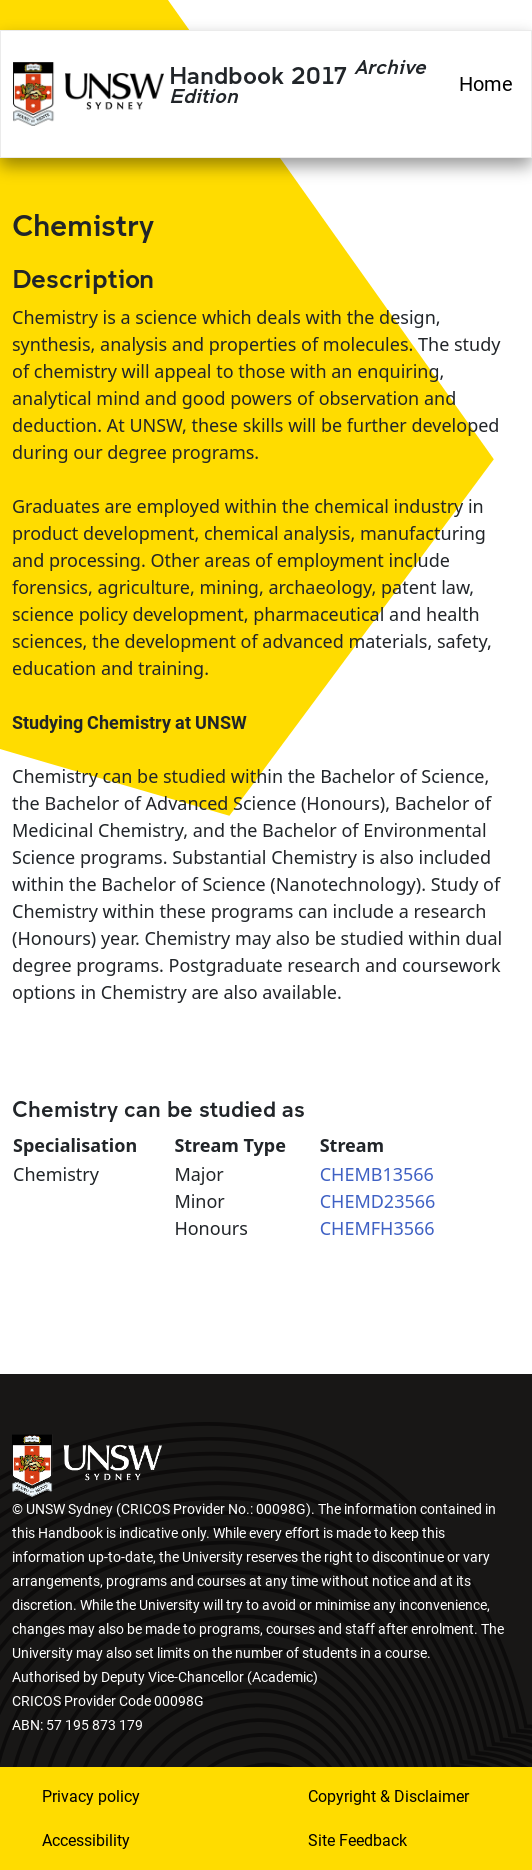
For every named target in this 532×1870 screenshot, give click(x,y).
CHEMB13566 (377, 1174)
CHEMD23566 (378, 1201)
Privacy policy (91, 1796)
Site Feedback (357, 1840)
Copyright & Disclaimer (388, 1796)
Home (486, 84)
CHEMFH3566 (377, 1228)
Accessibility (86, 1840)
